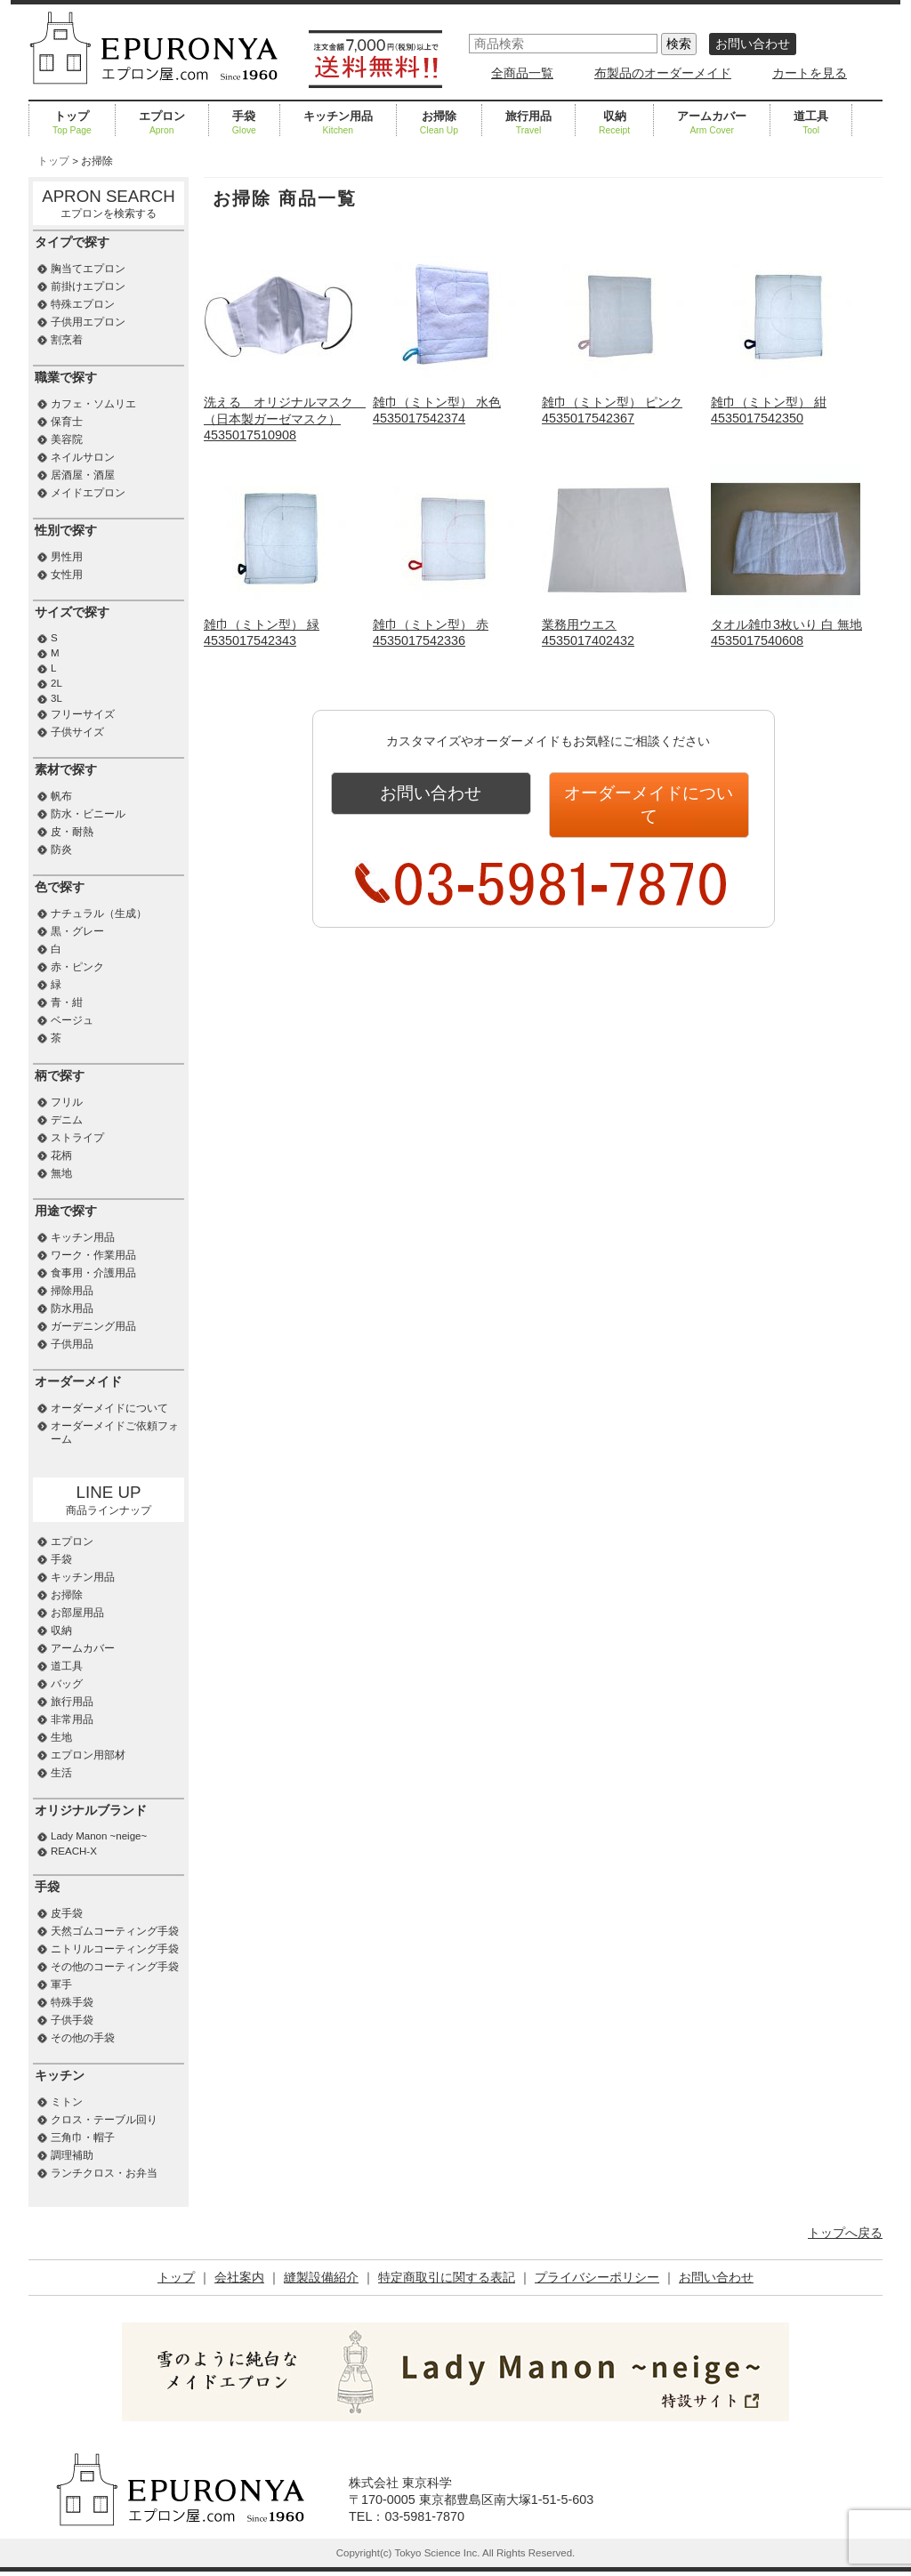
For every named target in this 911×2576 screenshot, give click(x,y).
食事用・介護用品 (93, 1273)
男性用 (67, 556)
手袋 (244, 123)
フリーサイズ (83, 714)
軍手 (61, 1984)
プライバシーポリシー (597, 2277)
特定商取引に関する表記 (446, 2277)
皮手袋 (67, 1913)
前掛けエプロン (88, 286)
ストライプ (77, 1137)
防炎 (61, 849)
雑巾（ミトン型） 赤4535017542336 (447, 625)
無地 (61, 1173)
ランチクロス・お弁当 (104, 2173)
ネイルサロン (83, 457)
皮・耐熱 (72, 831)
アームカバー (711, 123)
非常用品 (72, 1719)
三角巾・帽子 (83, 2137)
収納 (614, 123)
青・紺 (67, 1002)
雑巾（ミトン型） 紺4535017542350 (785, 402)
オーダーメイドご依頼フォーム (115, 1433)
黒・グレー (77, 931)
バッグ (67, 1683)
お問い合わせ (752, 43)
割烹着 (67, 339)
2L (56, 683)
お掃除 (439, 123)
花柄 (61, 1155)
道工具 (811, 123)
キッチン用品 (338, 123)
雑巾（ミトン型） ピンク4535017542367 (616, 402)
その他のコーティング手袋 (115, 1966)
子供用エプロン (88, 322)
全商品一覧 (522, 73)
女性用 (67, 574)
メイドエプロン (88, 492)
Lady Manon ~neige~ (99, 1836)
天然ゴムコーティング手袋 (115, 1931)
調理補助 (72, 2155)
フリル (67, 1102)
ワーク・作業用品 (93, 1255)
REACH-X (74, 1851)
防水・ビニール (88, 814)
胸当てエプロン (88, 268)
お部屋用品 (77, 1612)
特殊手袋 (72, 2002)
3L (56, 698)
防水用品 (72, 1308)
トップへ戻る (845, 2233)
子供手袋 (72, 2020)
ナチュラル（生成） (99, 913)
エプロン (162, 123)
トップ (72, 123)
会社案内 (239, 2277)
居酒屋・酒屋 (83, 475)
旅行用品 (528, 123)
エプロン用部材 (88, 1755)
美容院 (67, 439)
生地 (61, 1737)
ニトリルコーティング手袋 (115, 1949)
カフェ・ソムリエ (93, 403)
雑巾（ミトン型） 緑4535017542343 (278, 625)
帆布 (61, 796)
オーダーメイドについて (648, 792)
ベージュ (72, 1020)
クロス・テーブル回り (104, 2119)
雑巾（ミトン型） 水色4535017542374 (447, 402)
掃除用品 (72, 1290)
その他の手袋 (83, 2038)
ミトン (67, 2102)
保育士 (67, 421)
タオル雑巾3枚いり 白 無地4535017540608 (786, 625)
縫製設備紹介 (321, 2277)
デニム (67, 1120)
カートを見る (809, 73)
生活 (61, 1772)
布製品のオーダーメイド (662, 73)
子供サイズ (77, 732)
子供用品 (72, 1344)
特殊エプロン (83, 304)
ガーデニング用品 (93, 1326)
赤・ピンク (77, 967)
